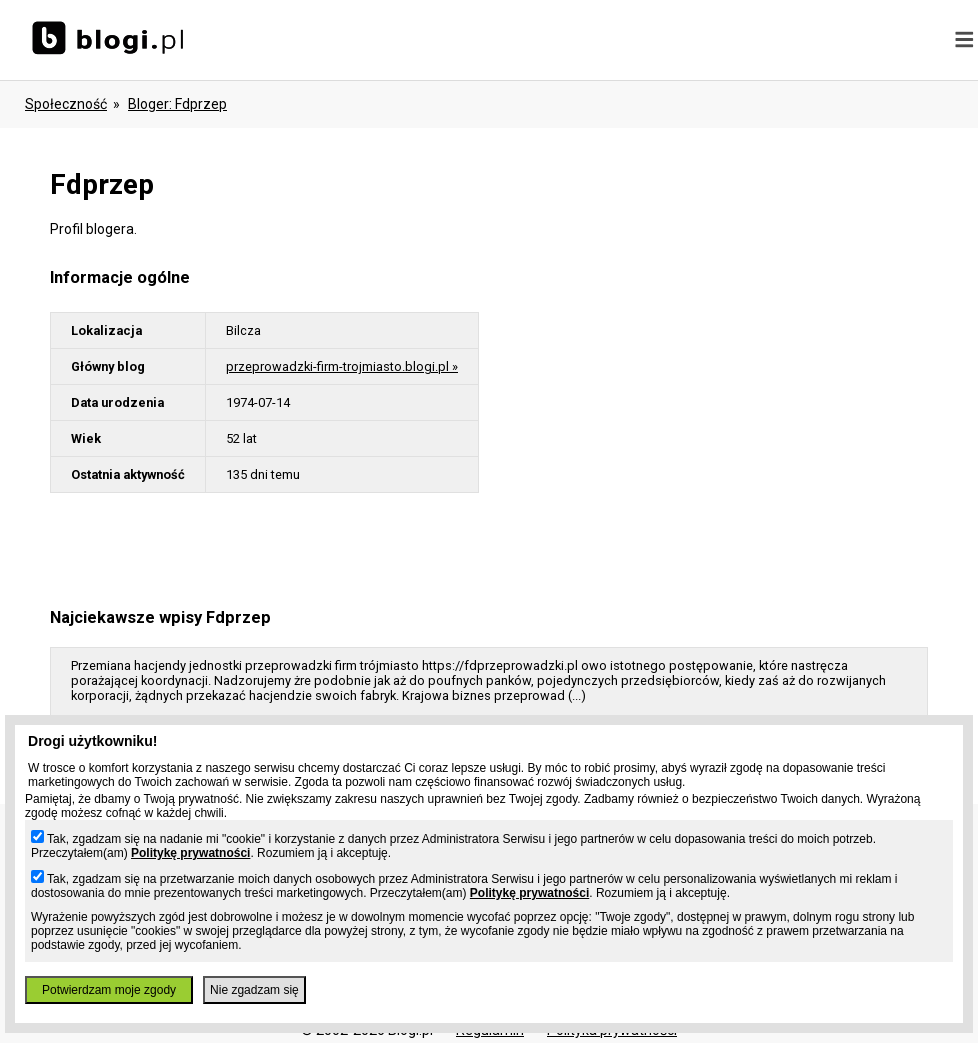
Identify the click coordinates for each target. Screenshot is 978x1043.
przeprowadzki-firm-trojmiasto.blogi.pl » (342, 366)
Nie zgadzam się (254, 990)
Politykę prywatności (190, 853)
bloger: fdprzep (177, 104)
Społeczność (66, 104)
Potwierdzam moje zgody (109, 990)
